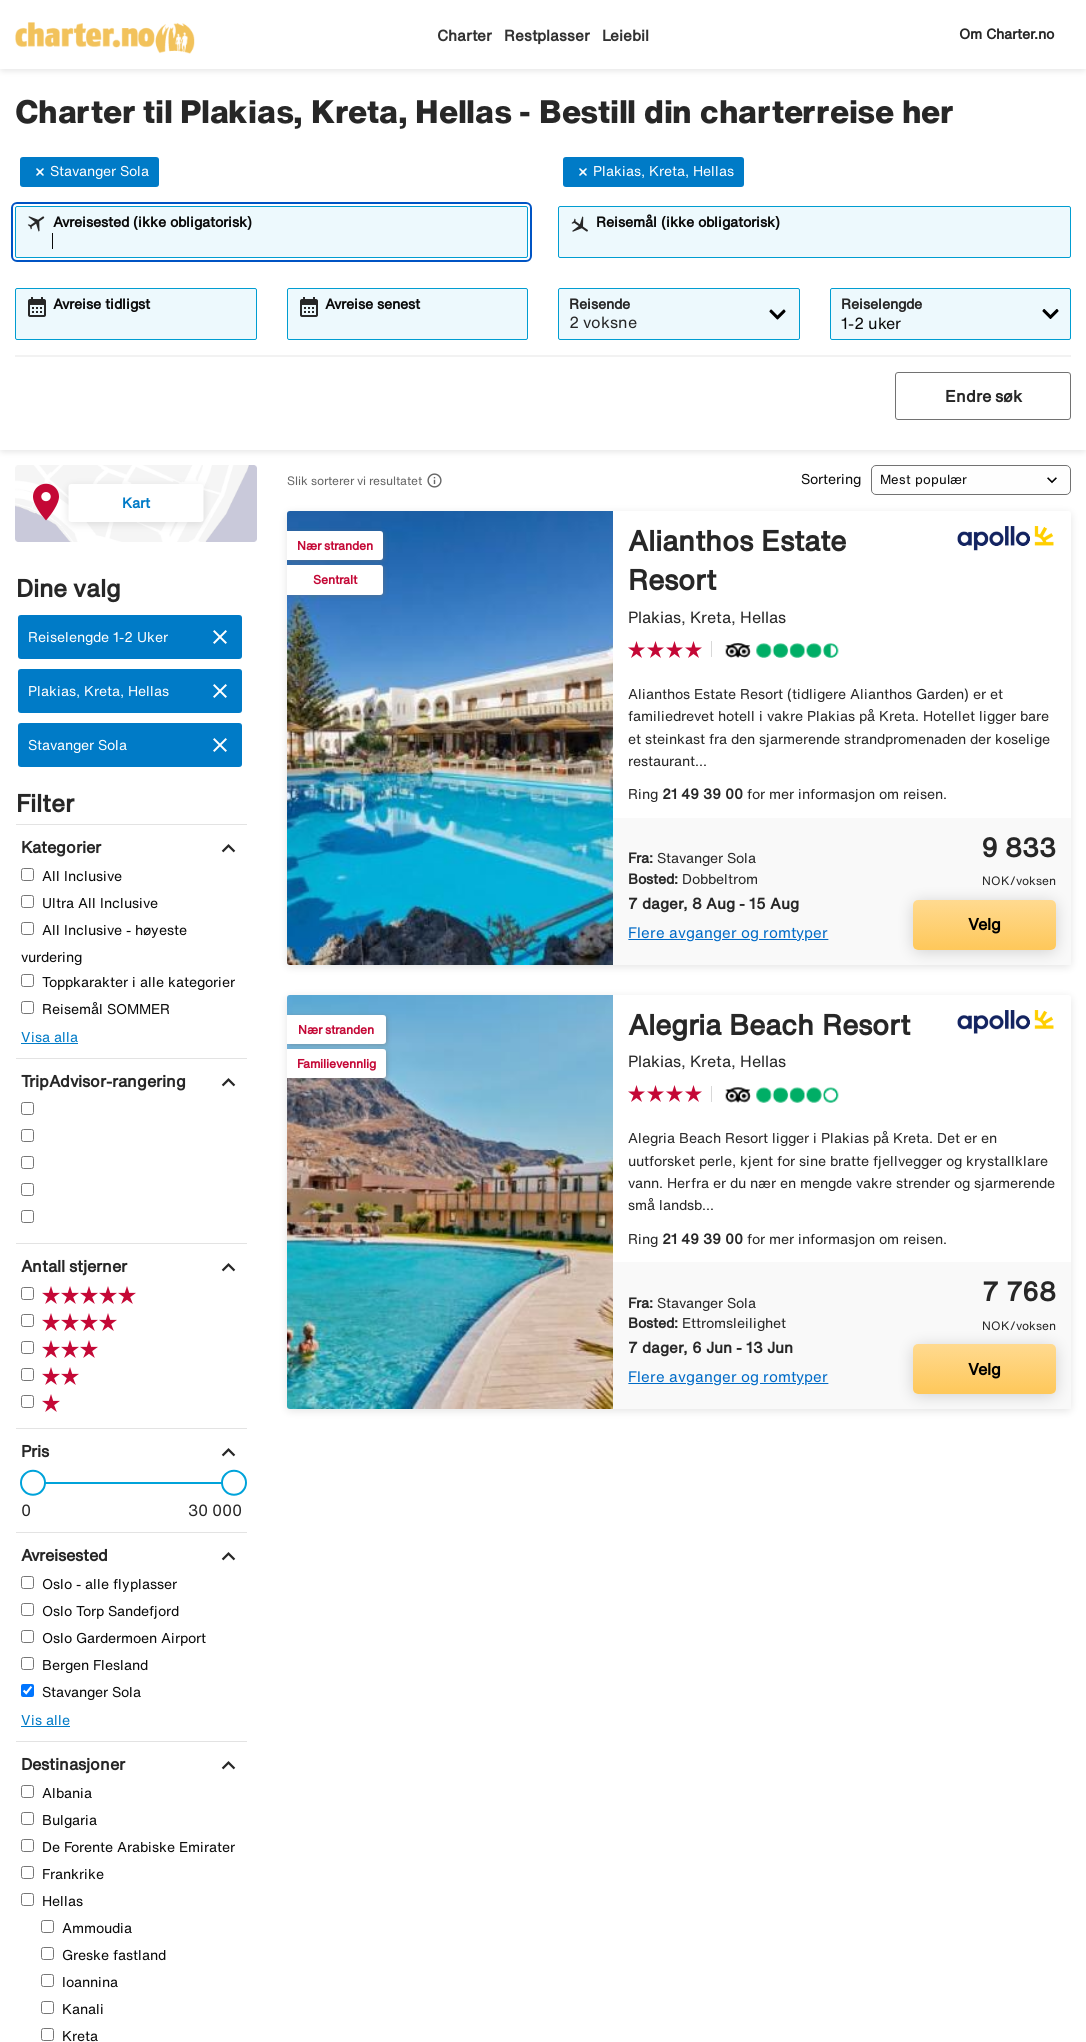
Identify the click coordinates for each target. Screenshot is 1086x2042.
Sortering (831, 479)
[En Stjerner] (27, 1216)
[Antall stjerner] (71, 1266)
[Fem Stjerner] (27, 1108)
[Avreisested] (62, 1555)
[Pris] (32, 1451)
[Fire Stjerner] (27, 1135)
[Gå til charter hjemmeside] (105, 31)
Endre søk (983, 396)
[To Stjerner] (27, 1189)
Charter (464, 35)
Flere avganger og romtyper (728, 932)
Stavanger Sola (89, 172)
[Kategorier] (58, 847)
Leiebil (625, 35)
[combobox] (284, 241)
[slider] (27, 1483)
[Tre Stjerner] (27, 1162)
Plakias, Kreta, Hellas (653, 172)
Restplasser (547, 35)
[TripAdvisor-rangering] (101, 1081)
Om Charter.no (1006, 34)
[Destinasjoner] (70, 1764)
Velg (984, 924)
